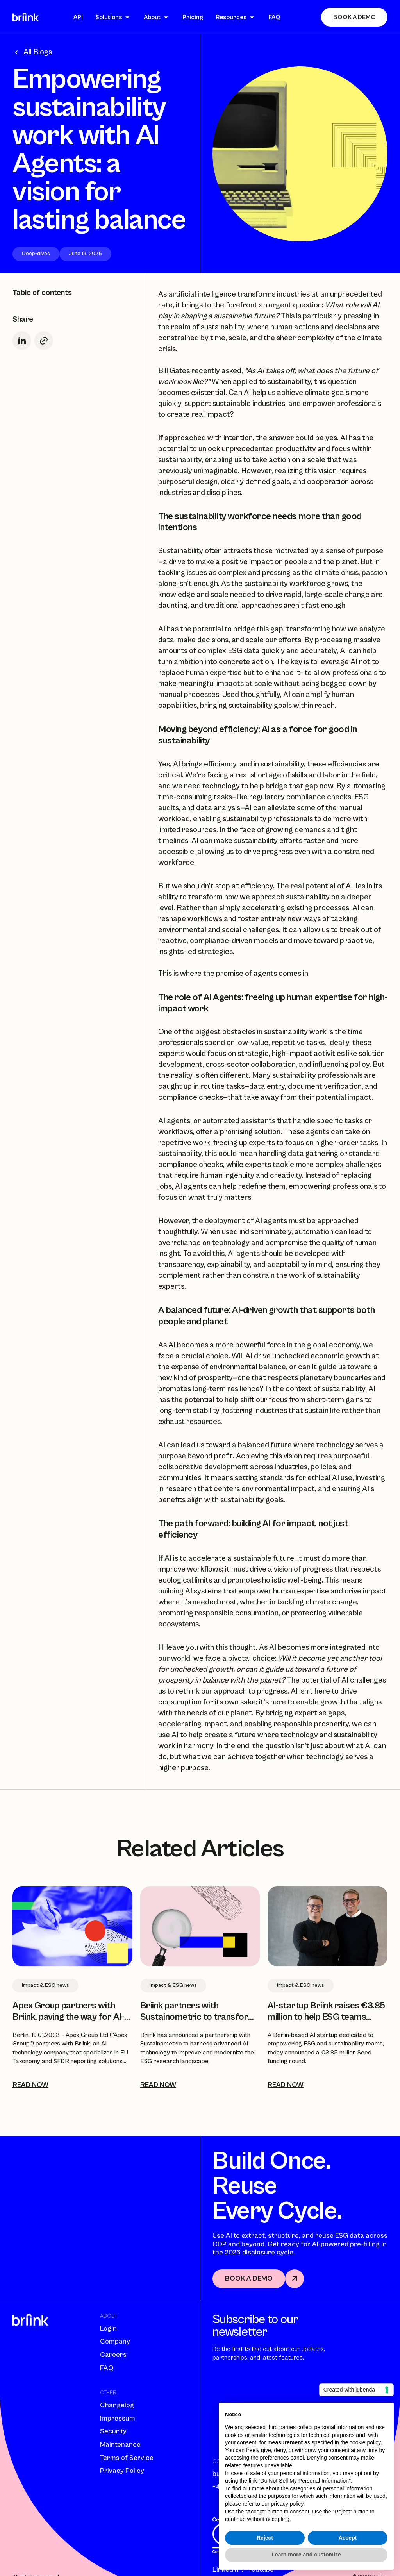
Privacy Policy (122, 2471)
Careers (113, 2355)
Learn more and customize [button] (306, 2554)
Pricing (192, 17)
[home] (25, 17)
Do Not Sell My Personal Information (305, 2481)
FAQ (274, 17)
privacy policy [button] (287, 2504)
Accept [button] (348, 2538)
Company (115, 2341)
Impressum (117, 2418)
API (78, 17)
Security (113, 2431)
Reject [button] (265, 2538)
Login (108, 2328)
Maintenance (120, 2444)
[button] (113, 17)
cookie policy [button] (365, 2442)
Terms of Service (127, 2458)
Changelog (117, 2405)
